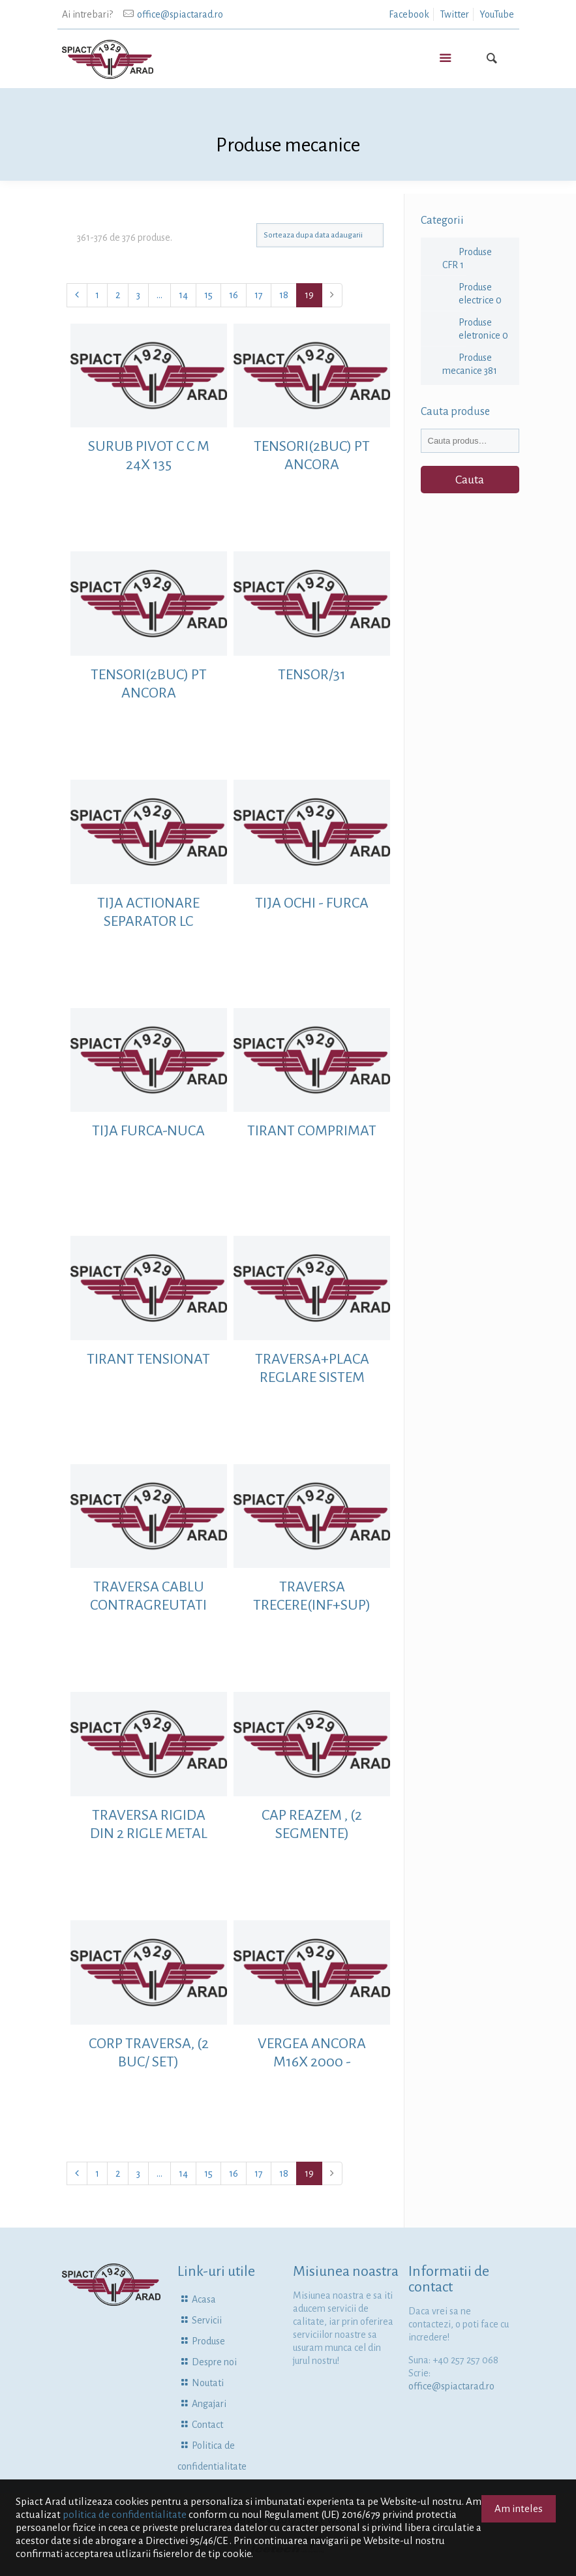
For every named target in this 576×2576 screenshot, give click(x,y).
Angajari (209, 2404)
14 (183, 295)
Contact (207, 2424)
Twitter (454, 14)
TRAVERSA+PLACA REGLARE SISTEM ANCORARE (312, 1377)
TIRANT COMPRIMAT (311, 1131)
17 (258, 295)
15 (208, 295)
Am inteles (518, 2508)
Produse (208, 2341)
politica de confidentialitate (125, 2514)
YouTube (496, 14)
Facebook (409, 14)
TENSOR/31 (312, 674)
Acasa (204, 2299)
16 (233, 295)
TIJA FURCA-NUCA (148, 1131)
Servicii (207, 2320)
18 (283, 295)
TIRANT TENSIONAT (148, 1359)
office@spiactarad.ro (180, 14)
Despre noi (214, 2362)
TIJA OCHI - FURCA (312, 903)
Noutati (208, 2383)
